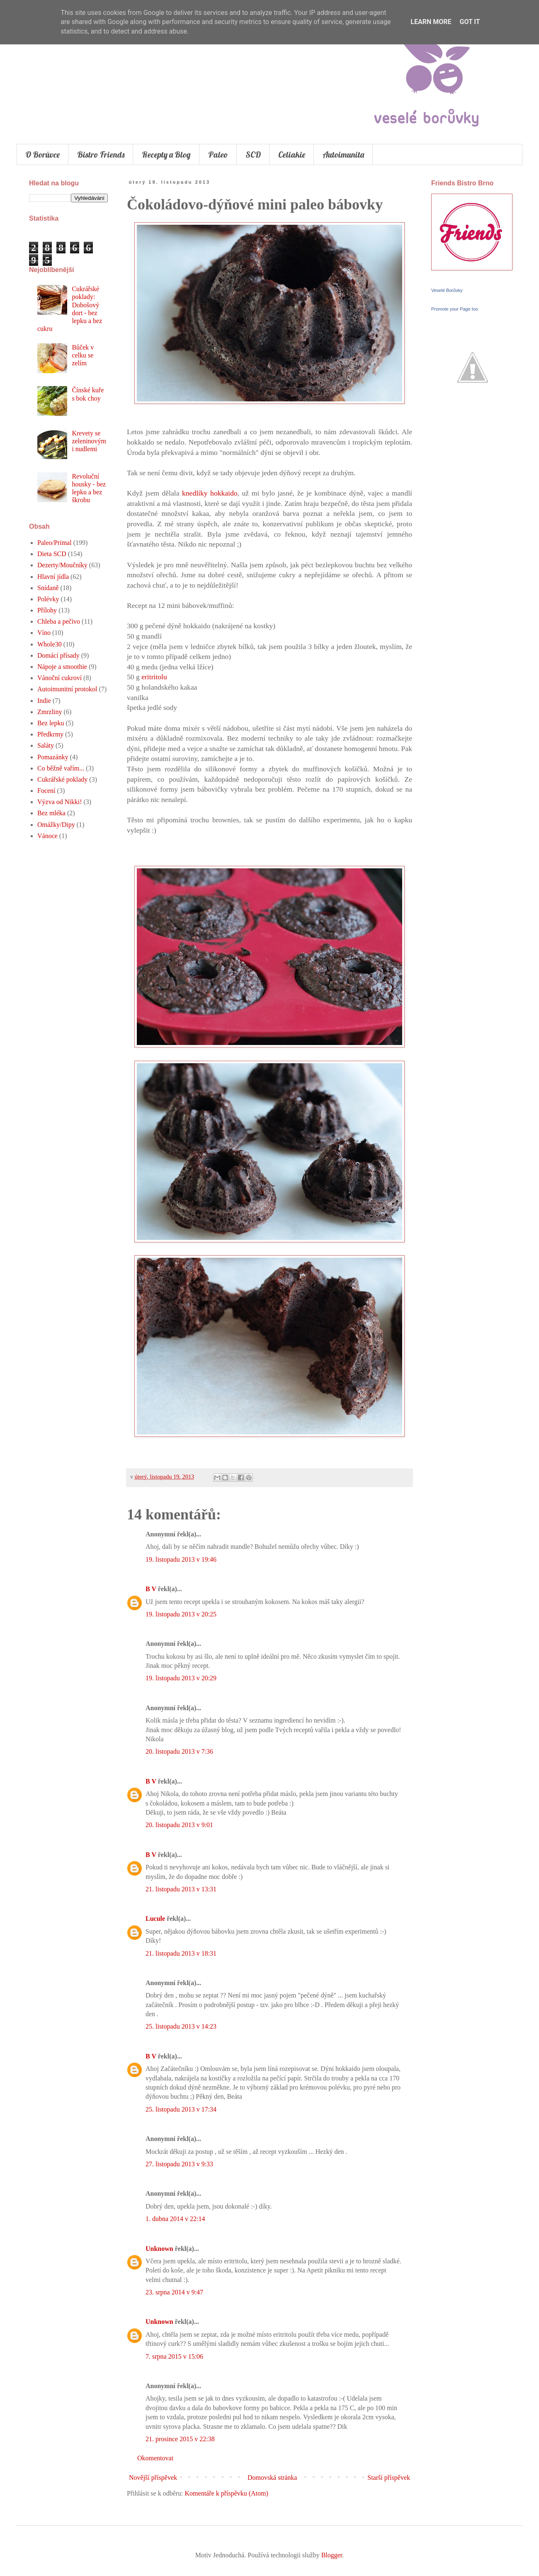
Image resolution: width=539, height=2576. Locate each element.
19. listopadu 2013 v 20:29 (181, 1678)
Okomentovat (155, 2458)
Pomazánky (52, 757)
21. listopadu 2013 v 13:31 (181, 1889)
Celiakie (291, 154)
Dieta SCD (51, 553)
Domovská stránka (272, 2477)
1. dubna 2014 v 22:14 (175, 2218)
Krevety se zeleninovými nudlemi (89, 441)
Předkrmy (50, 734)
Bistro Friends (100, 154)
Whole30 (49, 644)
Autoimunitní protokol (67, 689)
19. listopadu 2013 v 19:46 (181, 1559)
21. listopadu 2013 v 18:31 (181, 1953)
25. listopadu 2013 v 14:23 (181, 2026)
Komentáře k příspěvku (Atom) (226, 2493)
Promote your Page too (454, 308)
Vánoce (47, 835)
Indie (44, 700)
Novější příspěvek (153, 2477)
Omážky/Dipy (56, 824)
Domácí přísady (58, 655)
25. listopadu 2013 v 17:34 (181, 2109)
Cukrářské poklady (62, 779)
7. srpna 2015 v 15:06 (174, 2356)
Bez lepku (50, 723)
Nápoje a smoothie (62, 666)
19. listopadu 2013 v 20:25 (181, 1614)
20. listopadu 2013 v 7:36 (179, 1751)
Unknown (159, 2248)
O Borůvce (42, 154)
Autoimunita (343, 154)
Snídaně (48, 587)
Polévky (48, 599)
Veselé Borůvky (447, 290)
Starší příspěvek (388, 2477)
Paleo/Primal (54, 542)
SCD (253, 154)
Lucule (155, 1918)
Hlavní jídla (53, 576)
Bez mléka (51, 813)
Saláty (45, 745)
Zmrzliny (49, 711)
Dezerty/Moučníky (62, 565)
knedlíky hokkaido (210, 493)
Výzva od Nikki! (59, 801)
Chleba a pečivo (58, 621)
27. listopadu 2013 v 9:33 (179, 2164)
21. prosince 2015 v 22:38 (180, 2438)
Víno (44, 632)
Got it (469, 22)
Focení (46, 790)
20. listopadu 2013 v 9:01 (179, 1824)
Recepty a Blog (166, 154)
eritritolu (154, 677)
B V (151, 1588)
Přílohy (47, 610)
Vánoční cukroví (59, 677)
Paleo (218, 154)
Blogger (331, 2555)
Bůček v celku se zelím (83, 355)
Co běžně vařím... (60, 768)
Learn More (430, 22)
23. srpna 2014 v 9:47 (174, 2292)
